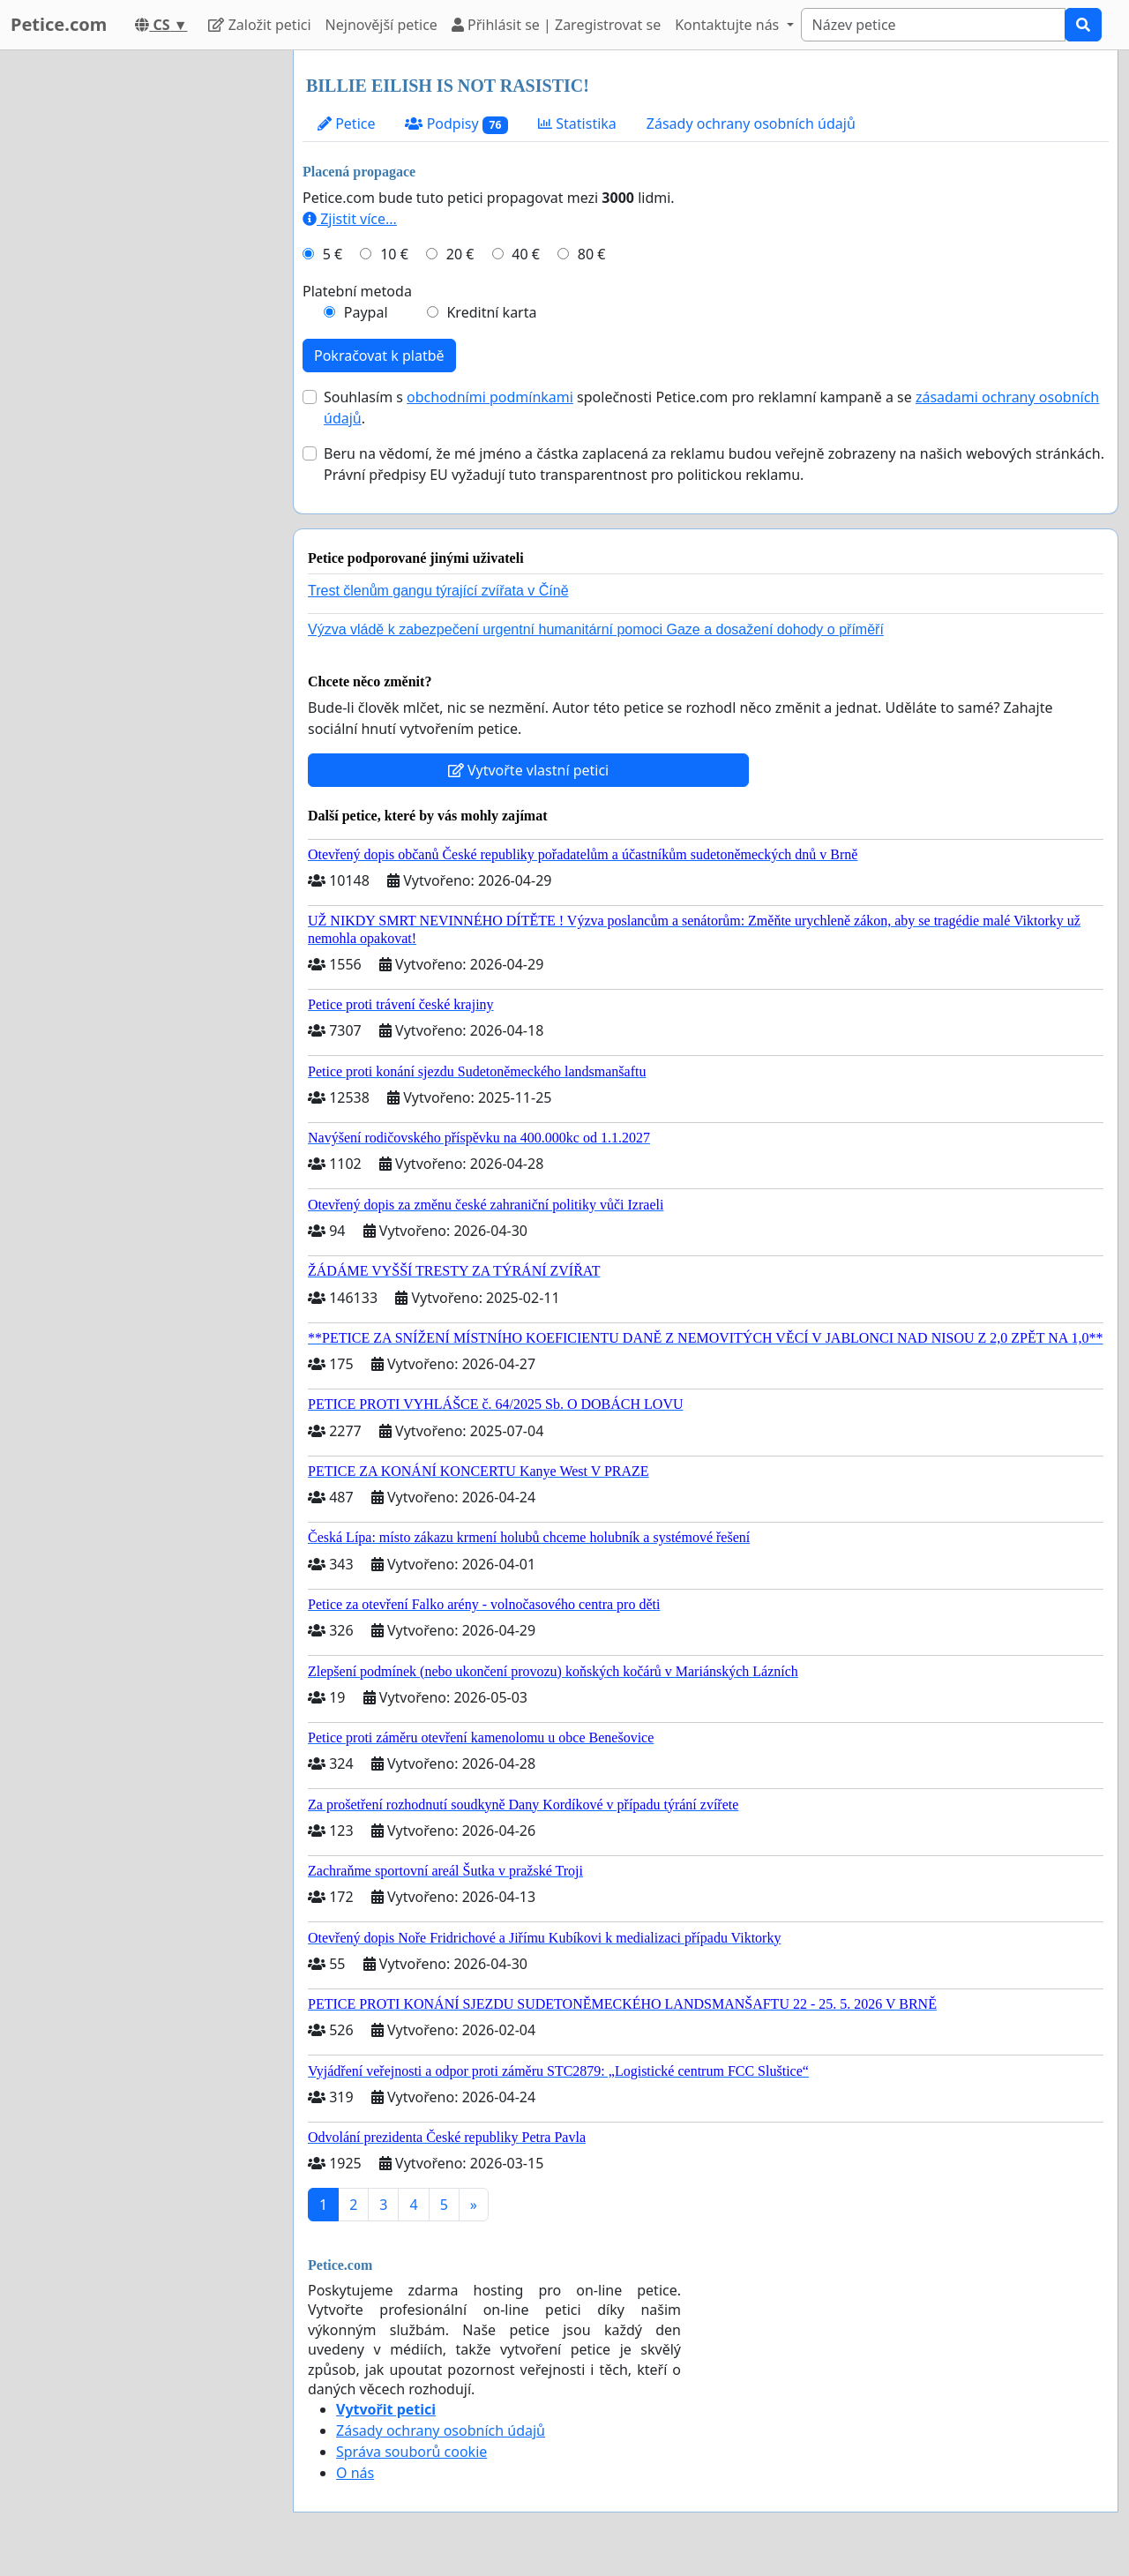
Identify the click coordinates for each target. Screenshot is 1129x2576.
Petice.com (59, 24)
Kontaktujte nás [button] (728, 24)
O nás (355, 2472)
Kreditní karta (491, 312)
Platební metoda (357, 291)
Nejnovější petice (381, 24)
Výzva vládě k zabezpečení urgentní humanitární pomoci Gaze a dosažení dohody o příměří (596, 629)
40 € (526, 254)
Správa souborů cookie (411, 2451)
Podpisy (456, 124)
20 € (460, 254)
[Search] (933, 24)
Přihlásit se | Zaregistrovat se (556, 24)
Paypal (366, 312)
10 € (394, 254)
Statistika (577, 123)
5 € (332, 254)
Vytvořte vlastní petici (528, 770)
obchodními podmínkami (490, 397)
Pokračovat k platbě (379, 355)
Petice (346, 123)
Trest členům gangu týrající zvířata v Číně (438, 590)
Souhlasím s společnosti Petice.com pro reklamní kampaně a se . (711, 407)
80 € (592, 254)
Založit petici (259, 24)
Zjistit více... (350, 218)
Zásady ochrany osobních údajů (751, 123)
